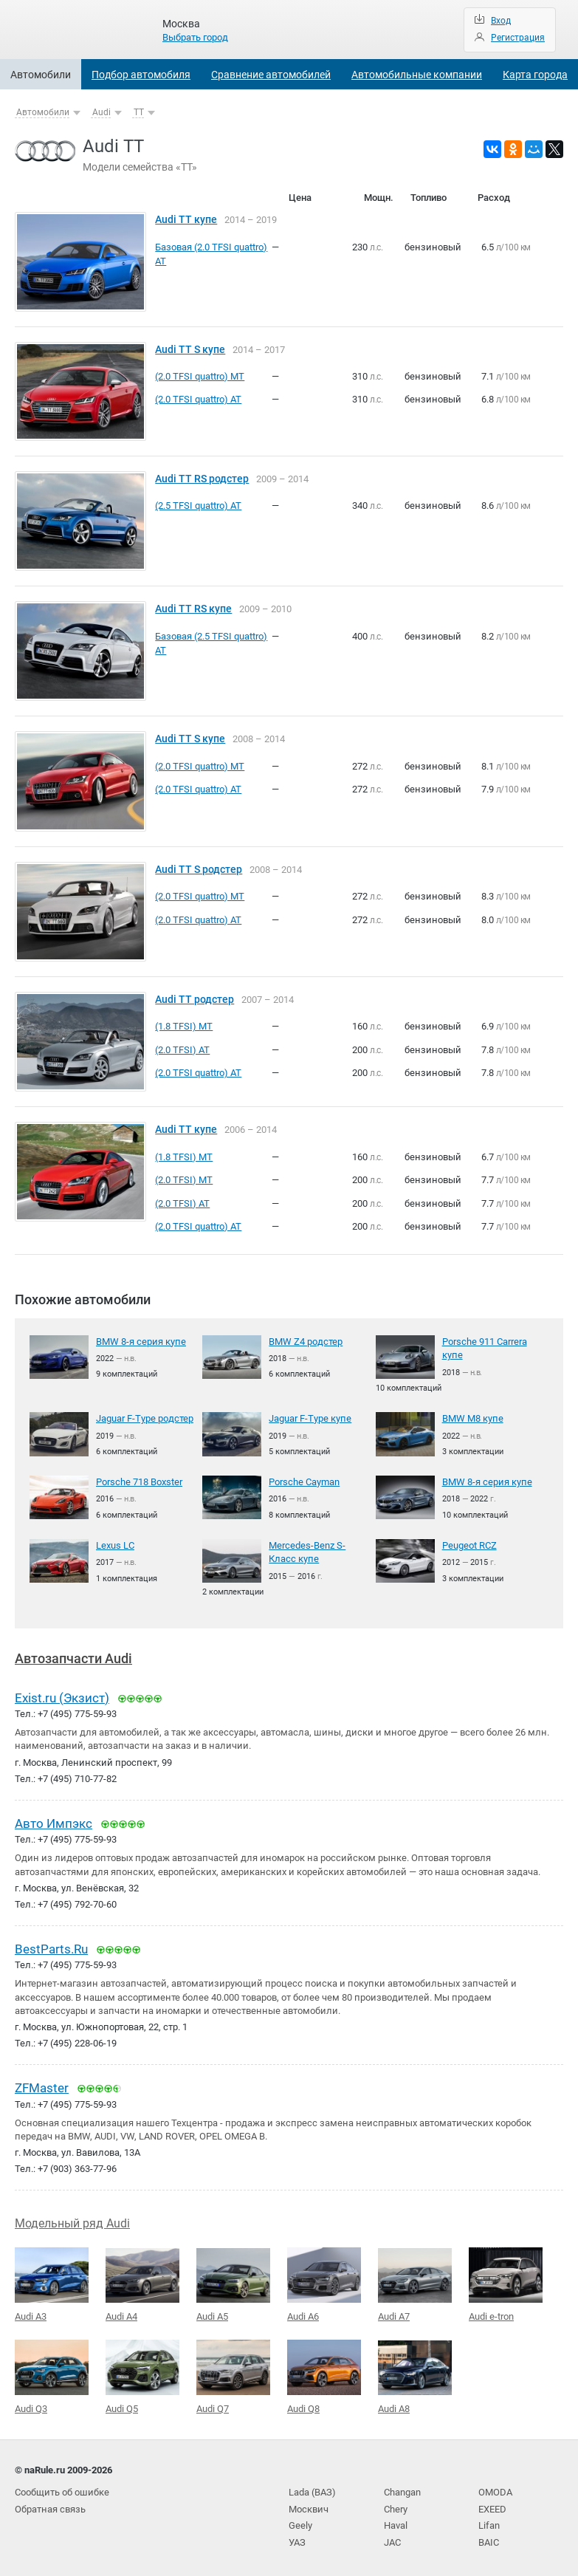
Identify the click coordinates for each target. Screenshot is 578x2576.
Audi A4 (142, 2283)
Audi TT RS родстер (202, 479)
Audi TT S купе (190, 350)
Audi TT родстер (195, 1000)
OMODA (495, 2489)
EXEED (492, 2505)
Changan (402, 2489)
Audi (101, 112)
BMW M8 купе (472, 1418)
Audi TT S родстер (199, 870)
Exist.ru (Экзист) (62, 1696)
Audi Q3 (52, 2374)
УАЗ (297, 2538)
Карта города (535, 74)
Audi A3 (52, 2282)
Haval (395, 2521)
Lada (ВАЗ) (312, 2489)
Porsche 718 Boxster (139, 1481)
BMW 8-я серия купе (141, 1341)
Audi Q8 (324, 2374)
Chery (395, 2505)
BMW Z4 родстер (306, 1341)
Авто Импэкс (53, 1822)
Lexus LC (115, 1544)
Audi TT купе (186, 220)
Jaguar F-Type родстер (144, 1418)
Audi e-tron (506, 2282)
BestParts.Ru (51, 1947)
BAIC (488, 2538)
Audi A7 (415, 2283)
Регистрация (518, 37)
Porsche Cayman (304, 1481)
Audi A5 (233, 2283)
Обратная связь (50, 2505)
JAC (392, 2538)
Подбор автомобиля (141, 74)
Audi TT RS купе (193, 609)
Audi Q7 (233, 2374)
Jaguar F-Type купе (310, 1418)
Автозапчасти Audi (73, 1657)
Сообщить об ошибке (62, 2489)
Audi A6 (324, 2282)
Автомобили (40, 74)
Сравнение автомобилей (271, 74)
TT (139, 112)
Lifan (489, 2521)
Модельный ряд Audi (72, 2221)
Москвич (308, 2505)
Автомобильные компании (416, 74)
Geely (300, 2521)
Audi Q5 (142, 2374)
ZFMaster (42, 2085)
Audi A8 (415, 2374)
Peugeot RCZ (469, 1544)
